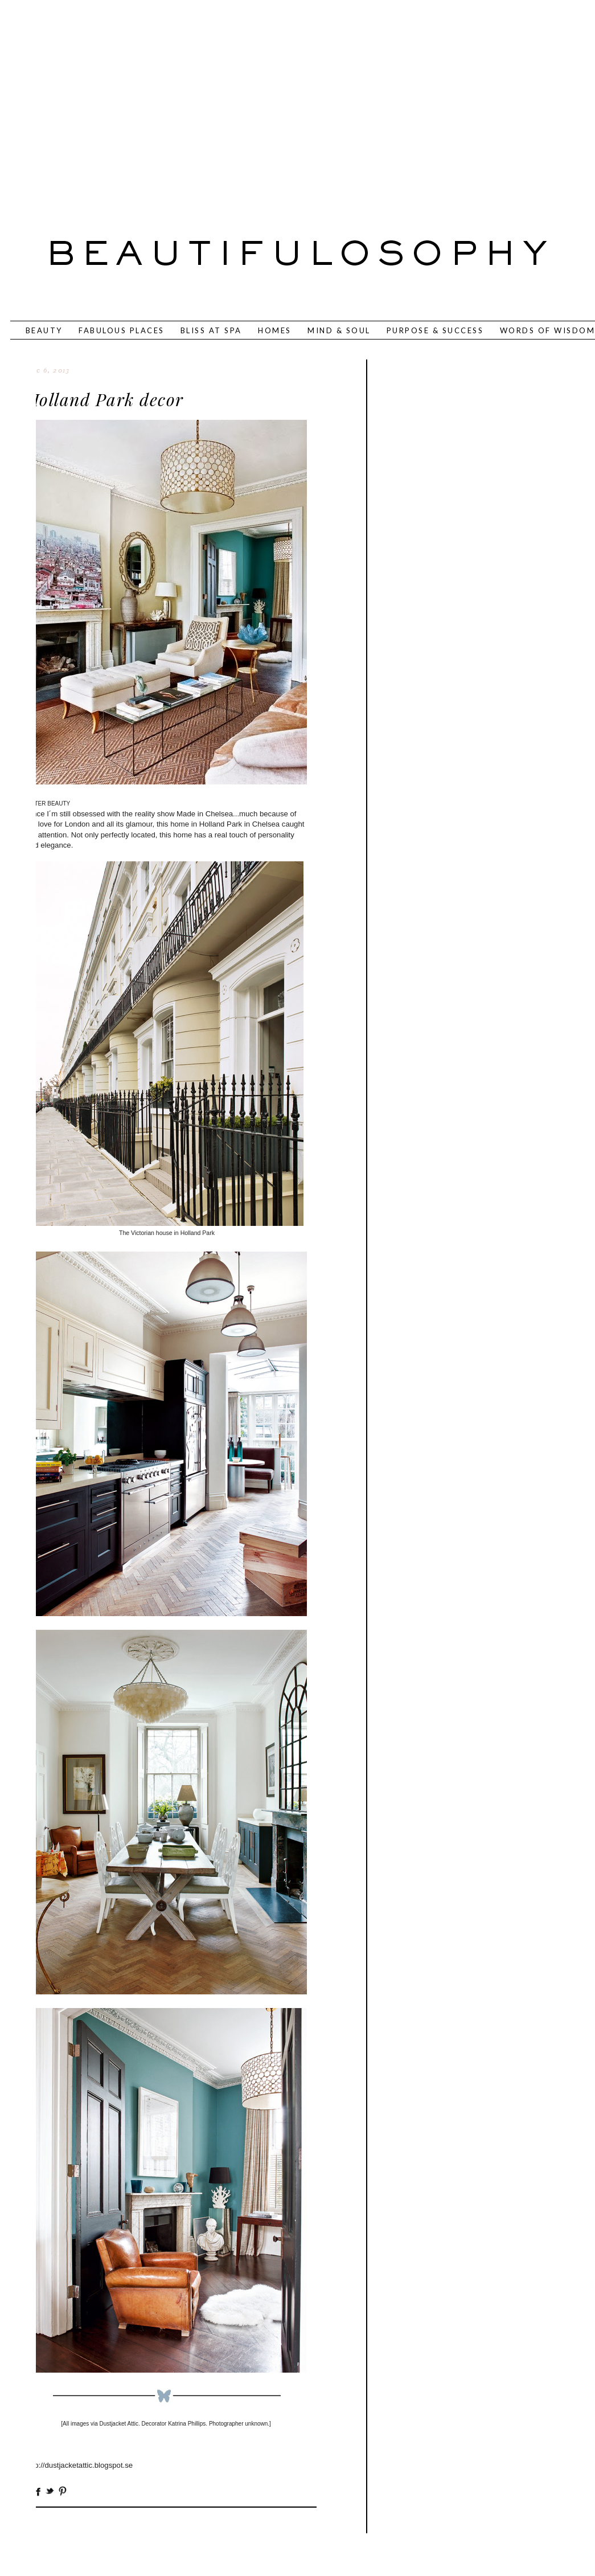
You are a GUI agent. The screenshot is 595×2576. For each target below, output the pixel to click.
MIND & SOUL (339, 330)
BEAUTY (44, 330)
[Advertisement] (251, 102)
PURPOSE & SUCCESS (435, 330)
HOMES (275, 330)
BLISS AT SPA (211, 330)
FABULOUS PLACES (122, 330)
